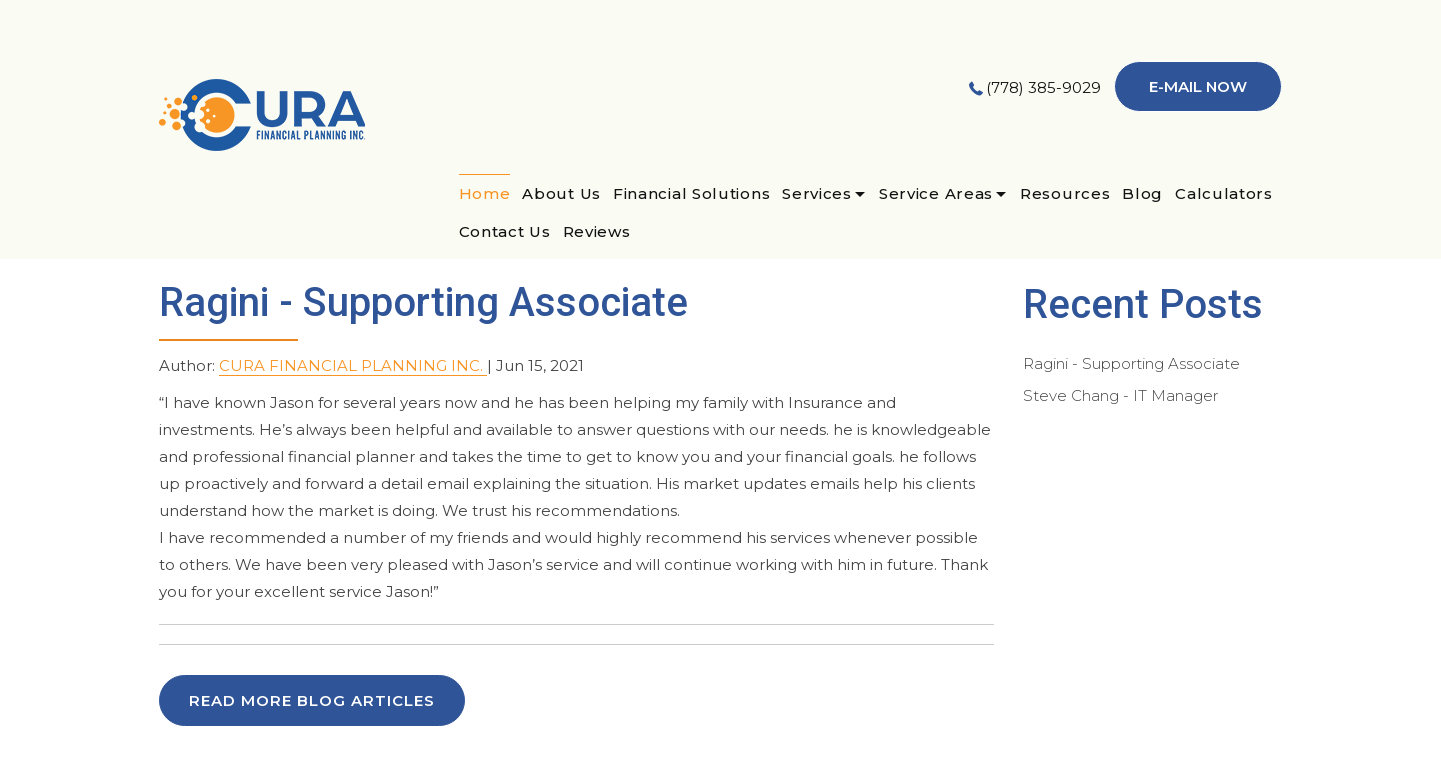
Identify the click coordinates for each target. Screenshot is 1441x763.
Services (817, 193)
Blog (1142, 193)
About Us (561, 193)
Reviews (597, 231)
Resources (1065, 193)
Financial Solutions (691, 193)
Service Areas (936, 193)
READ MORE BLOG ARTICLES (312, 700)
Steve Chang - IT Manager (1120, 395)
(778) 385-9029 (1043, 87)
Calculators (1224, 193)
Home (485, 193)
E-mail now (1198, 86)
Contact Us (505, 231)
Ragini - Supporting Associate (1131, 363)
